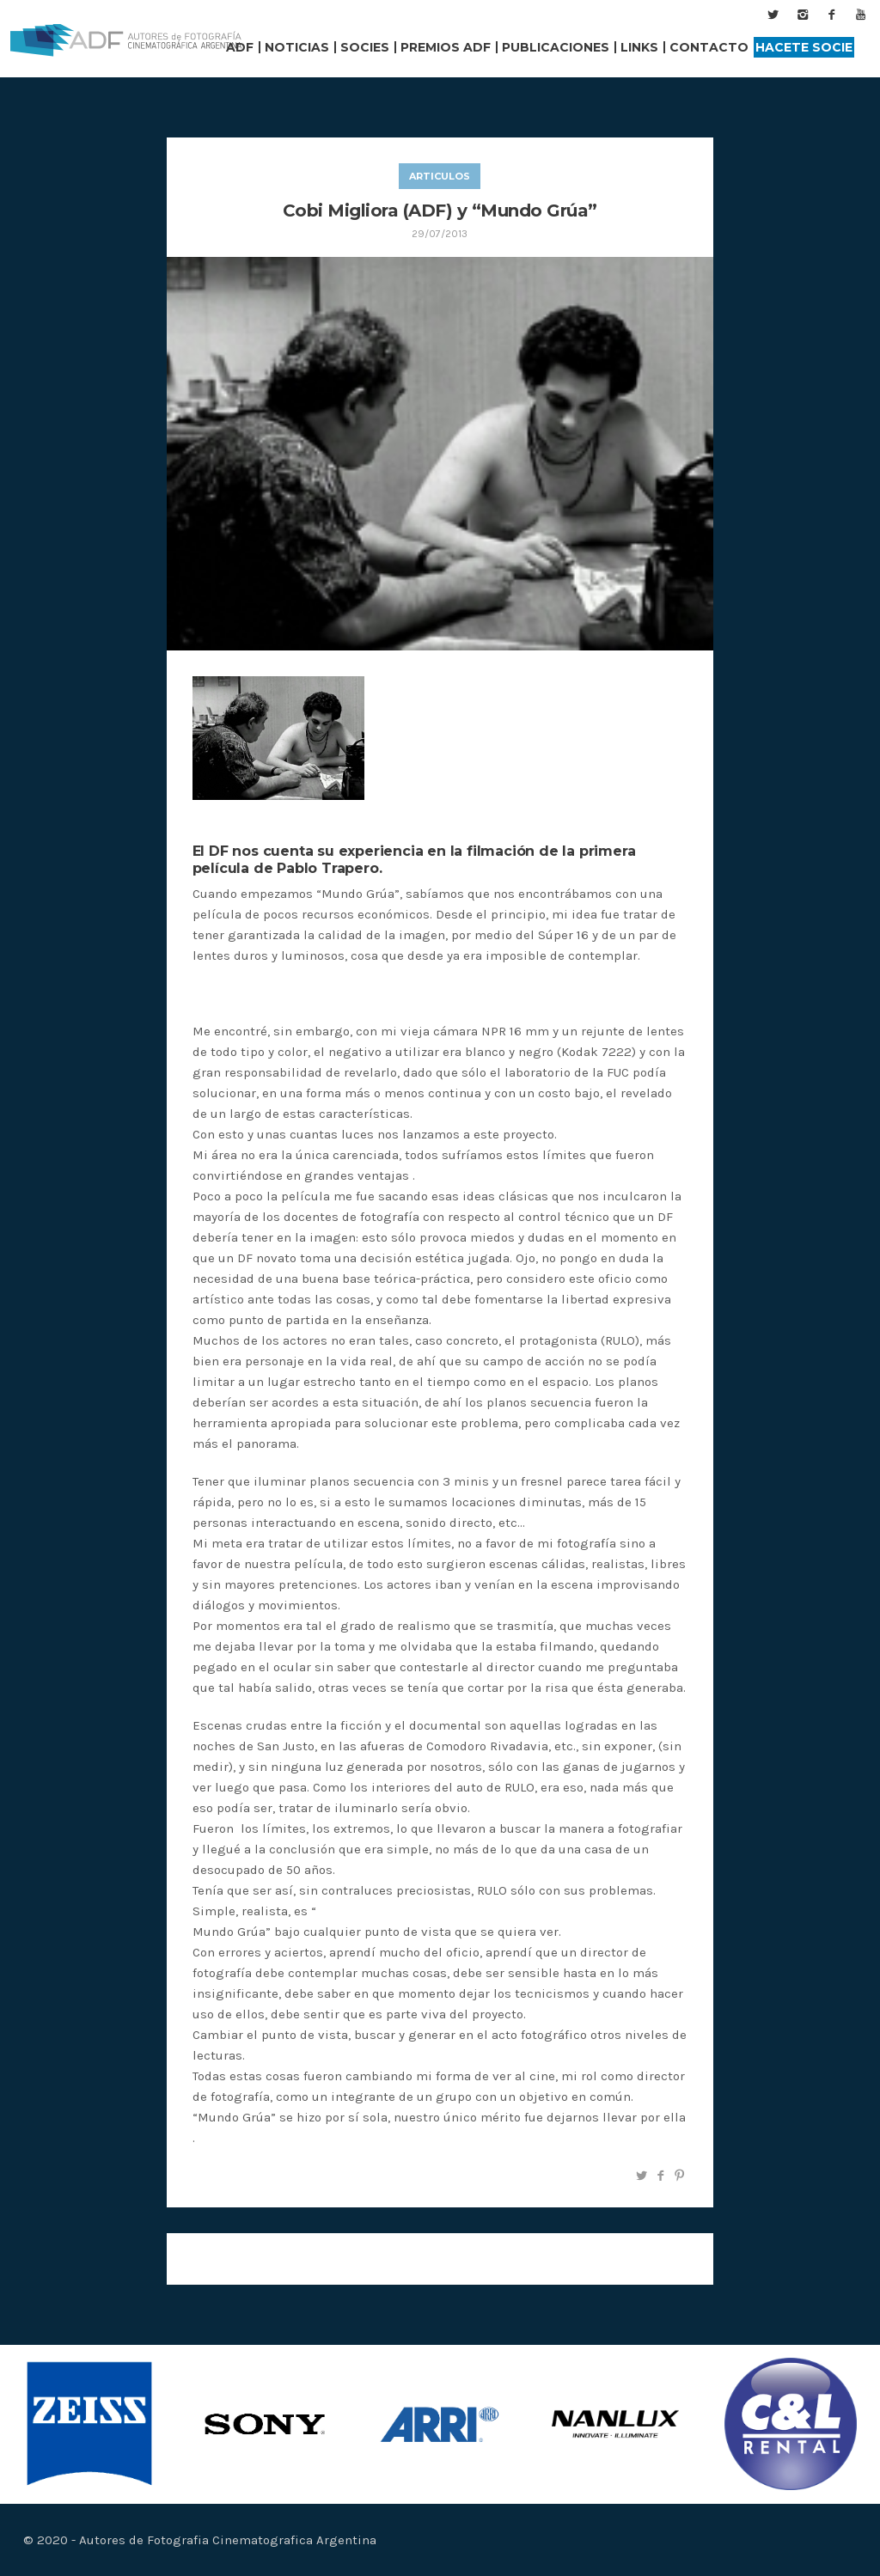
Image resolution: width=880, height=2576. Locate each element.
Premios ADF (445, 47)
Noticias (297, 47)
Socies (364, 47)
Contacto (709, 47)
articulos (439, 176)
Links (639, 47)
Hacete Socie (803, 47)
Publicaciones (555, 47)
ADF (240, 47)
